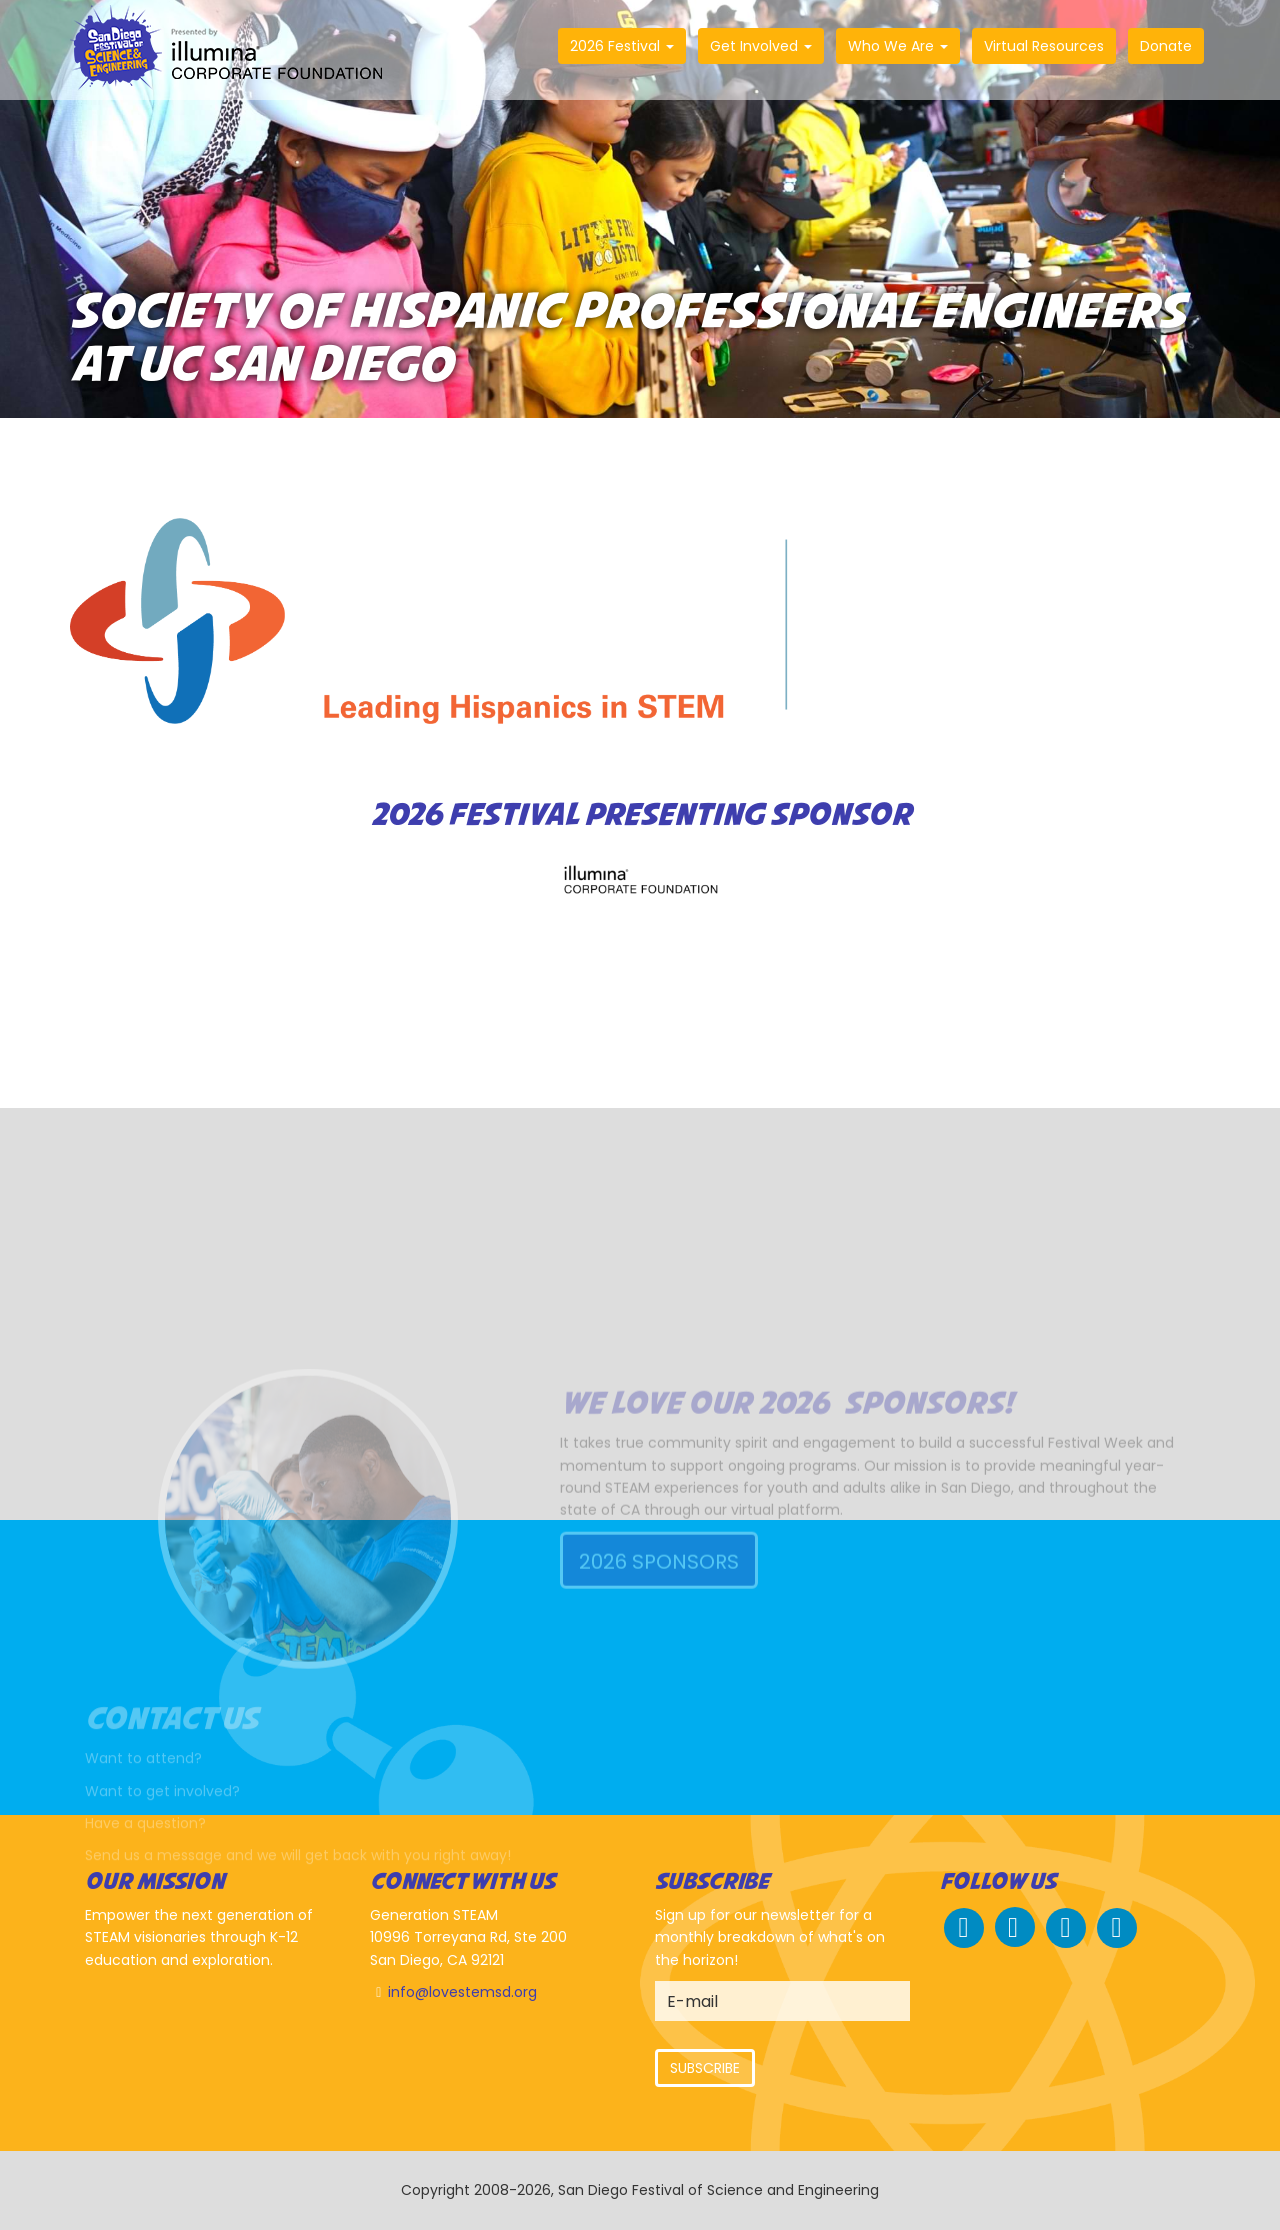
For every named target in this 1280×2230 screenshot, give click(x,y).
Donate (1166, 46)
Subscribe (705, 2068)
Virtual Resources (1044, 46)
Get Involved (761, 46)
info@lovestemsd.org (462, 1992)
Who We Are (898, 46)
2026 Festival (622, 46)
